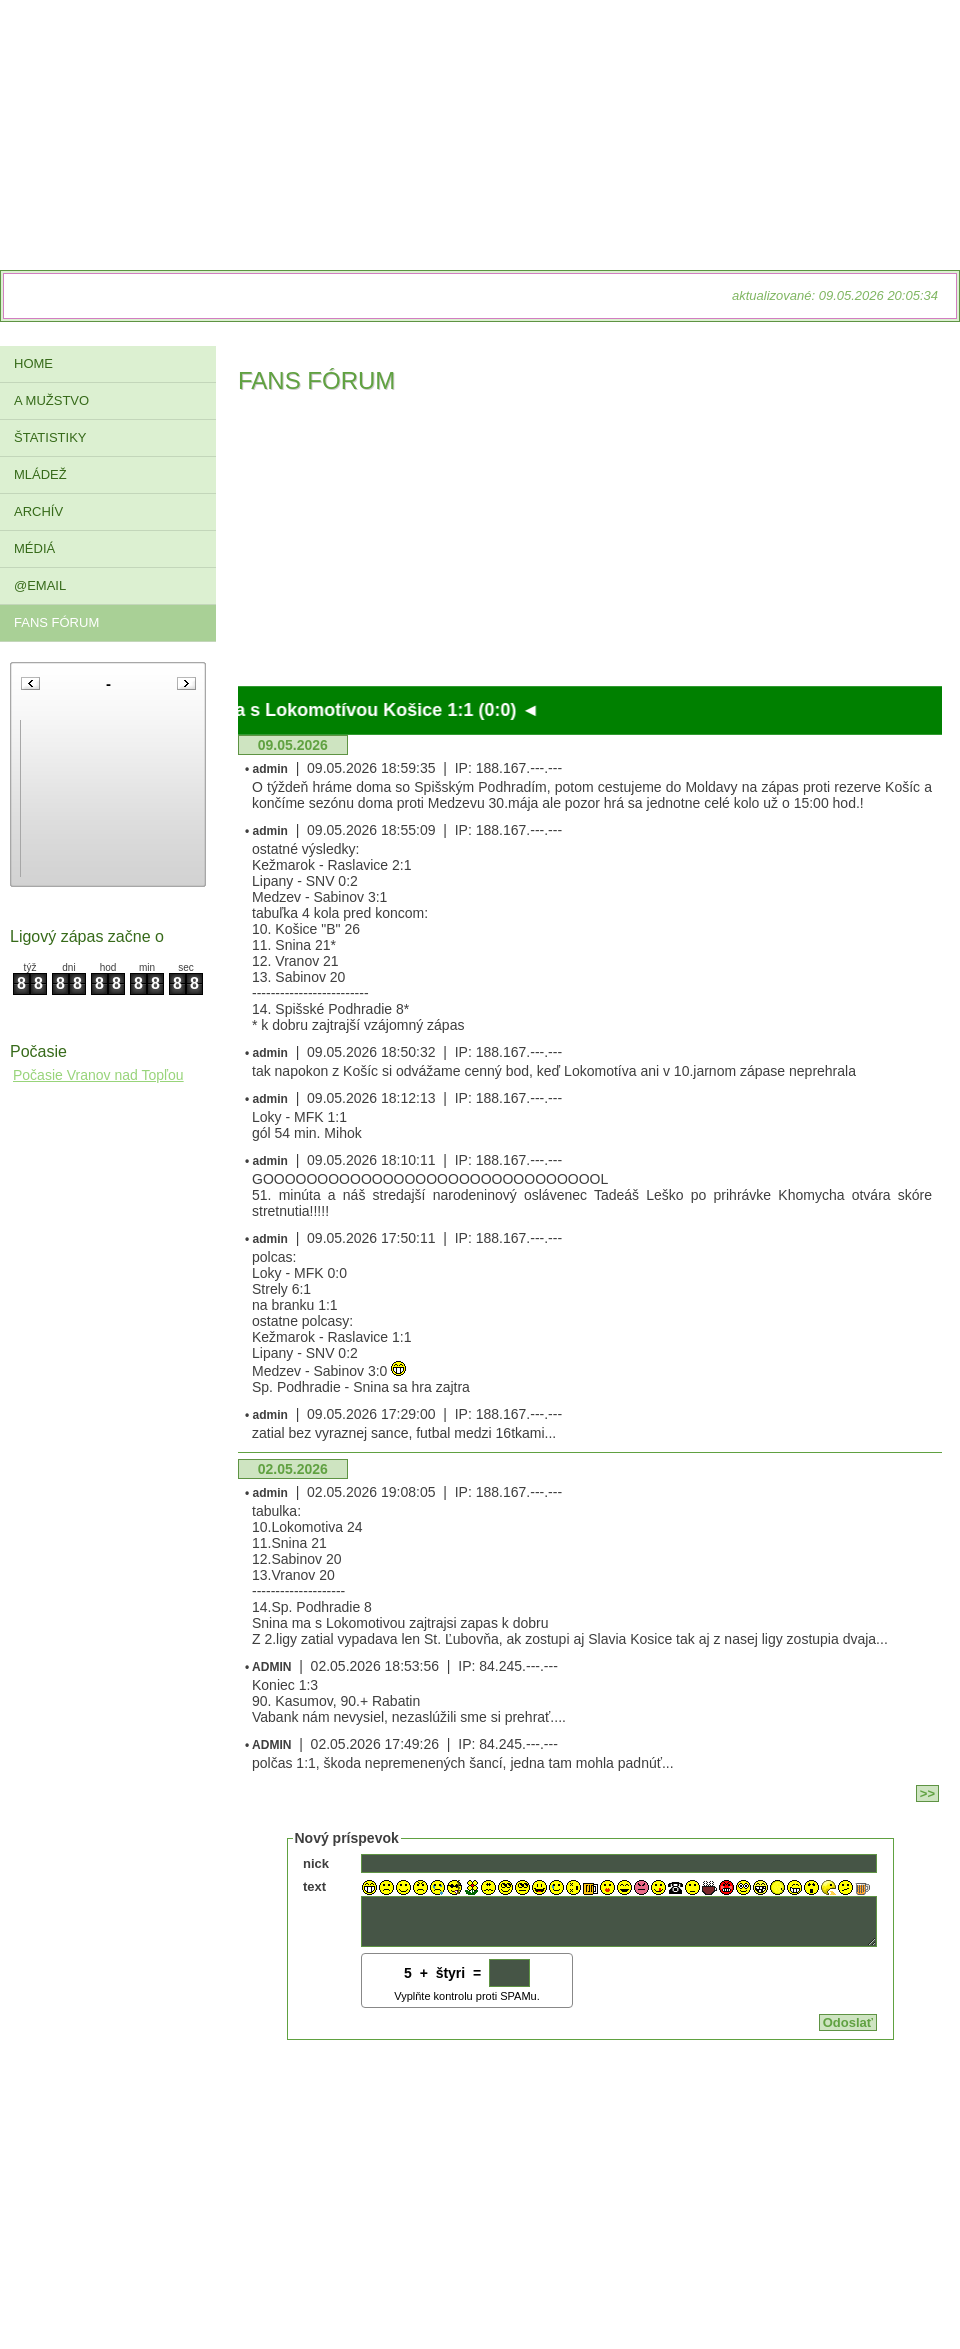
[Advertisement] (590, 546)
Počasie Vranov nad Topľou (98, 1075)
